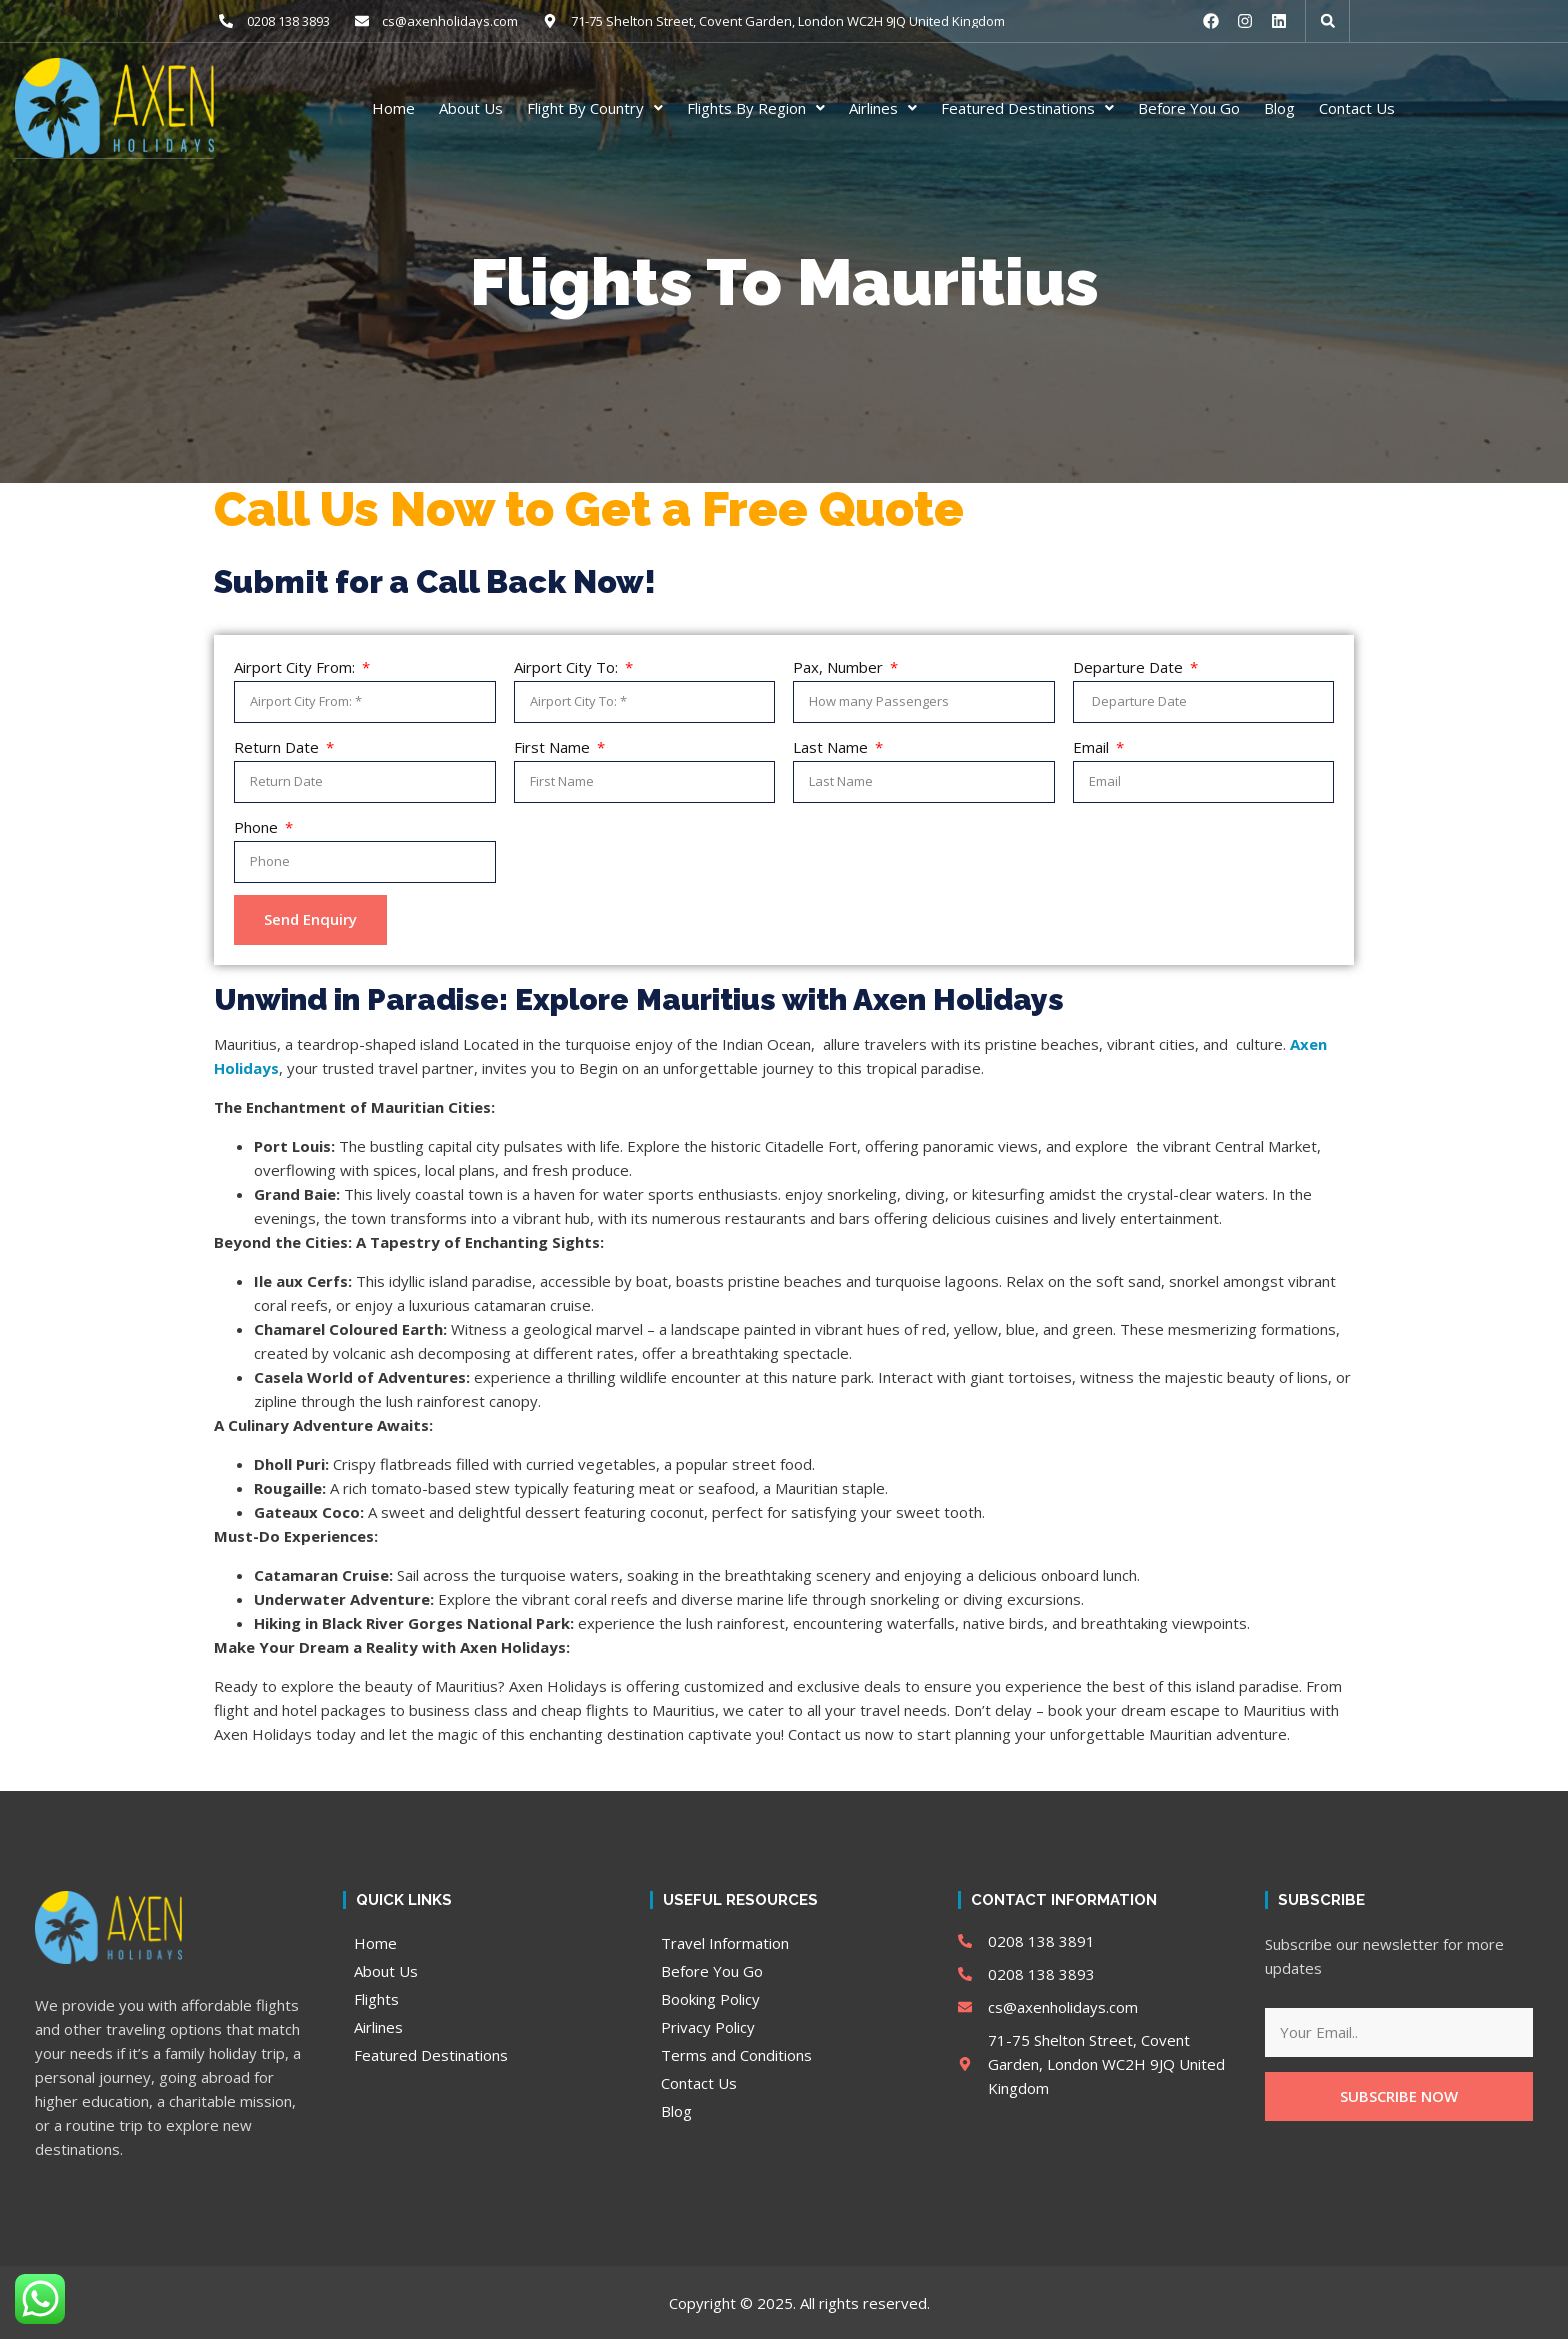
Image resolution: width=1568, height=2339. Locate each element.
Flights (376, 1998)
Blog (1279, 107)
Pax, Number (840, 666)
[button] (1328, 21)
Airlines (883, 107)
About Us (471, 107)
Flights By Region (756, 107)
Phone (258, 826)
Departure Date (1130, 666)
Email (1093, 746)
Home (393, 107)
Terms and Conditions (736, 2054)
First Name (554, 746)
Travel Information (725, 1942)
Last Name (832, 746)
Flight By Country (595, 107)
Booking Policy (710, 1998)
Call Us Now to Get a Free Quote (589, 508)
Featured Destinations (1027, 107)
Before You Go (1189, 107)
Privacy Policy (708, 2026)
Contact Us (1357, 107)
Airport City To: (568, 666)
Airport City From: (296, 666)
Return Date (278, 746)
